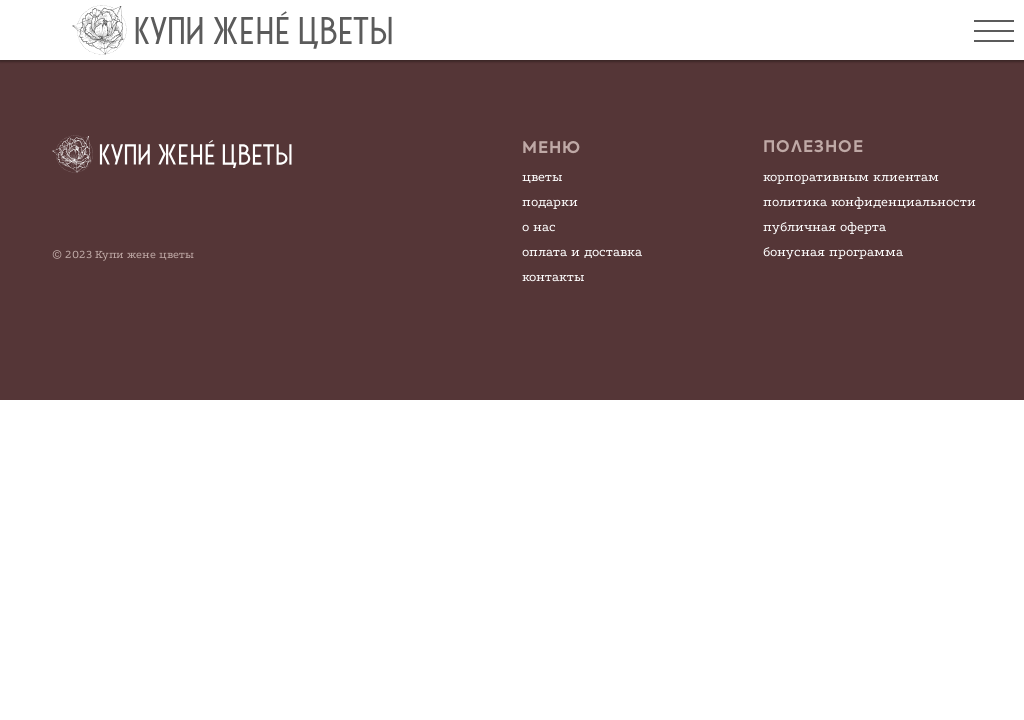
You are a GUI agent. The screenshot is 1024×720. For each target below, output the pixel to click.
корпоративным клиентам (851, 176)
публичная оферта (824, 226)
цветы (542, 176)
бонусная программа (833, 251)
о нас (539, 226)
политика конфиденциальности (869, 201)
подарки (550, 201)
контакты (553, 276)
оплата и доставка (582, 251)
